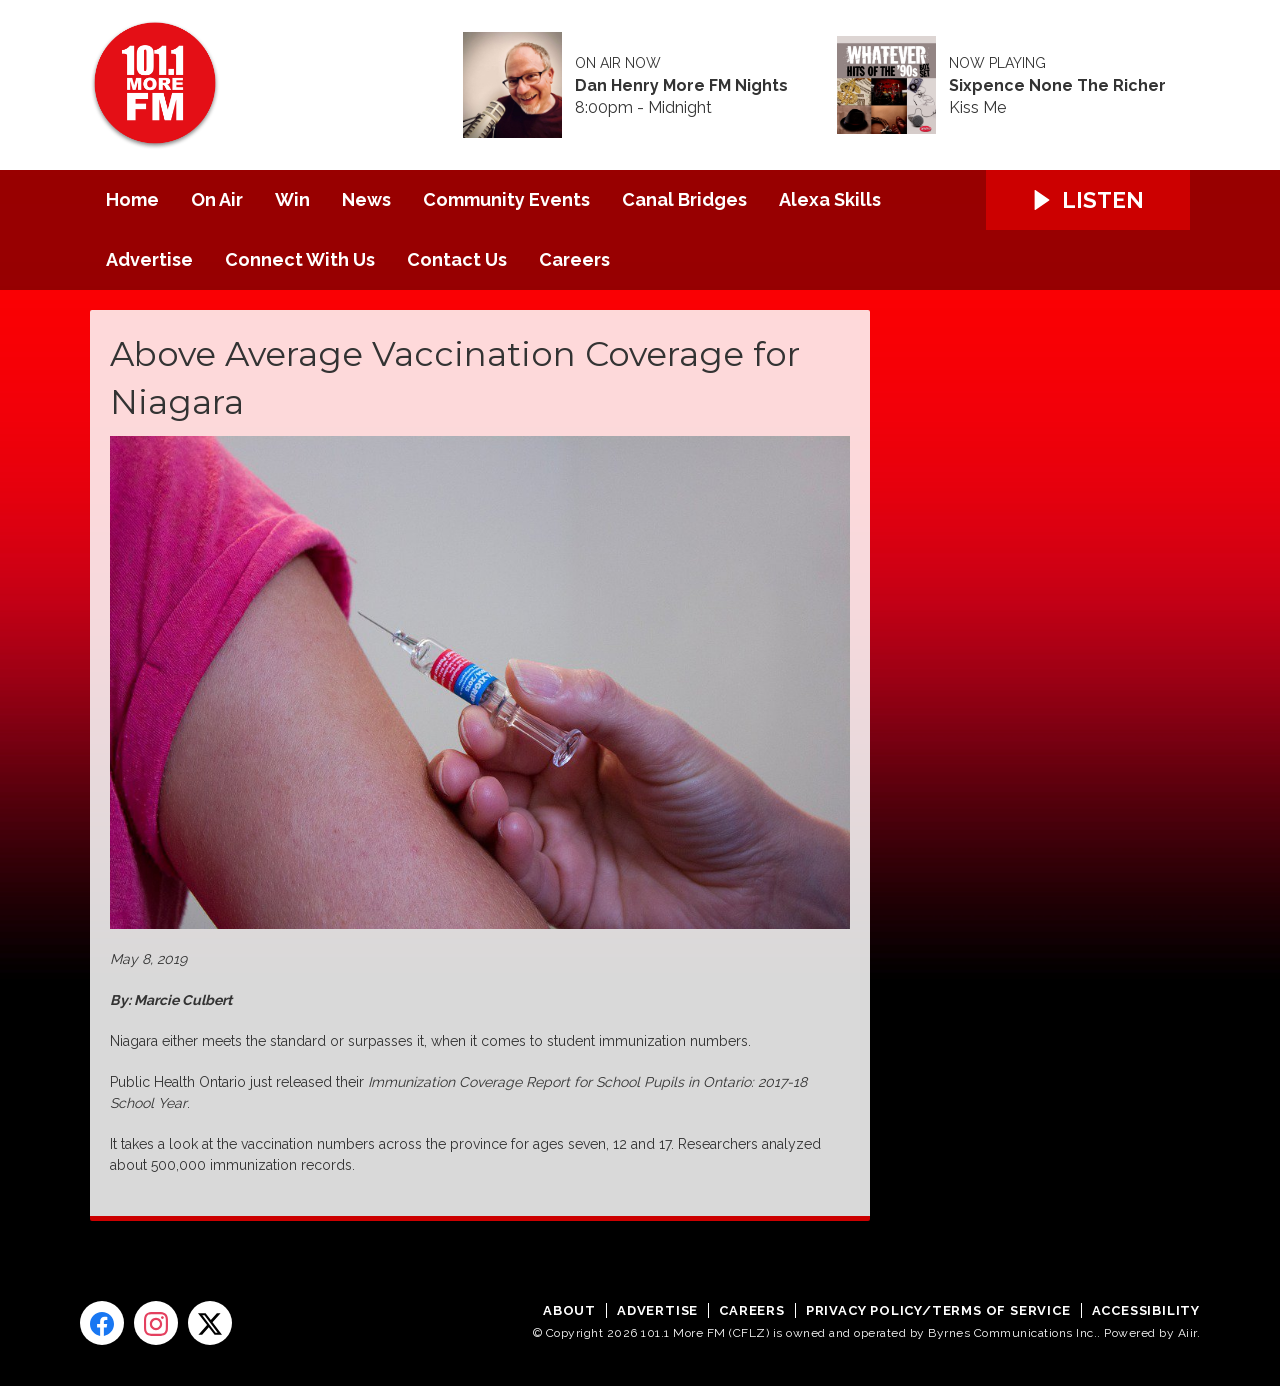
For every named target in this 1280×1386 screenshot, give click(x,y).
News (366, 199)
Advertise (149, 259)
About (569, 1310)
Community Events (506, 199)
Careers (574, 259)
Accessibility (1146, 1310)
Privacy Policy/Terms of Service (938, 1310)
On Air (217, 199)
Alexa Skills (830, 199)
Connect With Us (300, 259)
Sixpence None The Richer (1057, 86)
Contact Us (457, 259)
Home (132, 199)
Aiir (1187, 1333)
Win (292, 199)
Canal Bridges (684, 199)
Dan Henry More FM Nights (681, 86)
